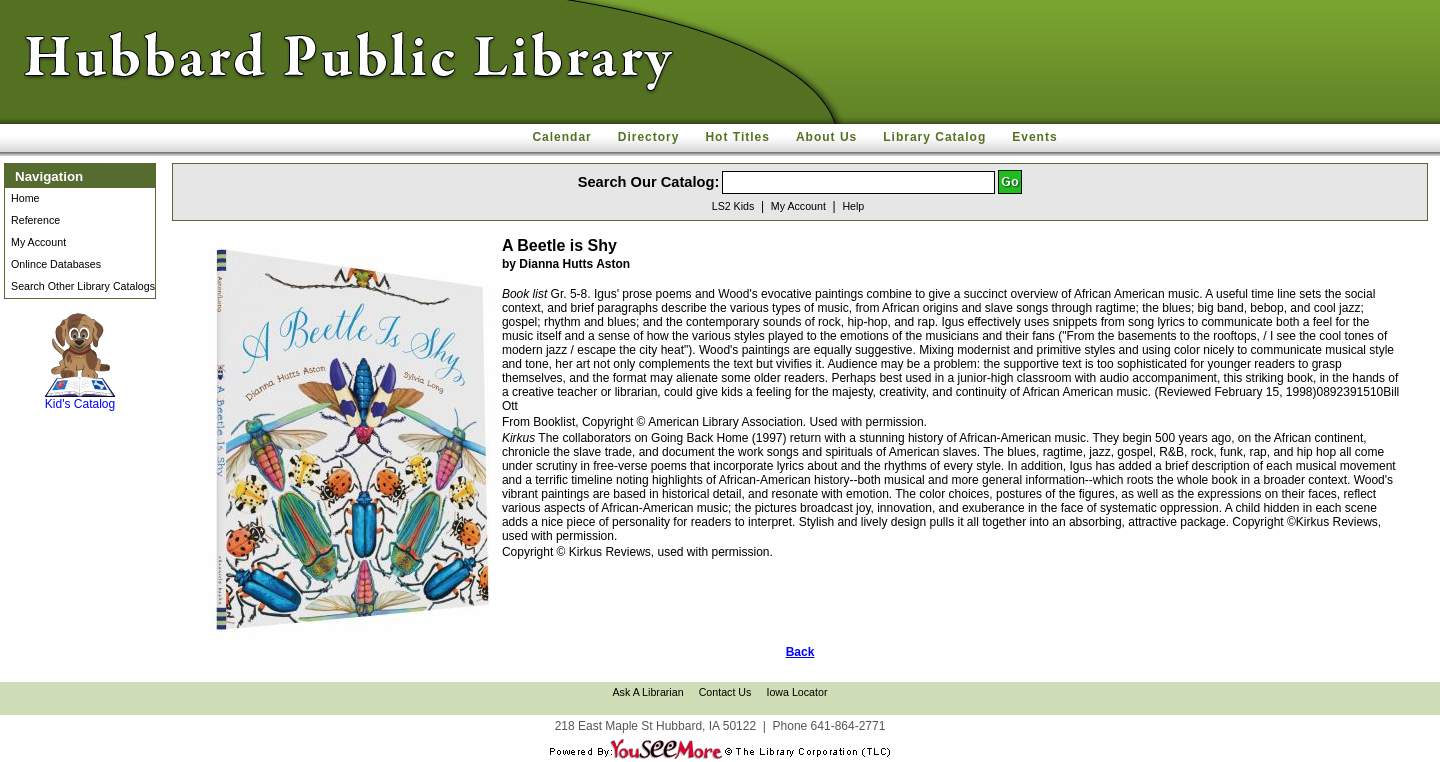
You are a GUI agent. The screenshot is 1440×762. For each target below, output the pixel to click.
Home (25, 198)
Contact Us (725, 692)
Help (853, 206)
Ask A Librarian (648, 692)
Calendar (561, 137)
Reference (35, 220)
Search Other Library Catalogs (83, 286)
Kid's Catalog (80, 362)
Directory (649, 137)
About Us (826, 137)
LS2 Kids (733, 206)
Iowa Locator (796, 692)
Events (1034, 137)
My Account (38, 242)
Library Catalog (934, 137)
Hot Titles (737, 137)
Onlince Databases (56, 264)
